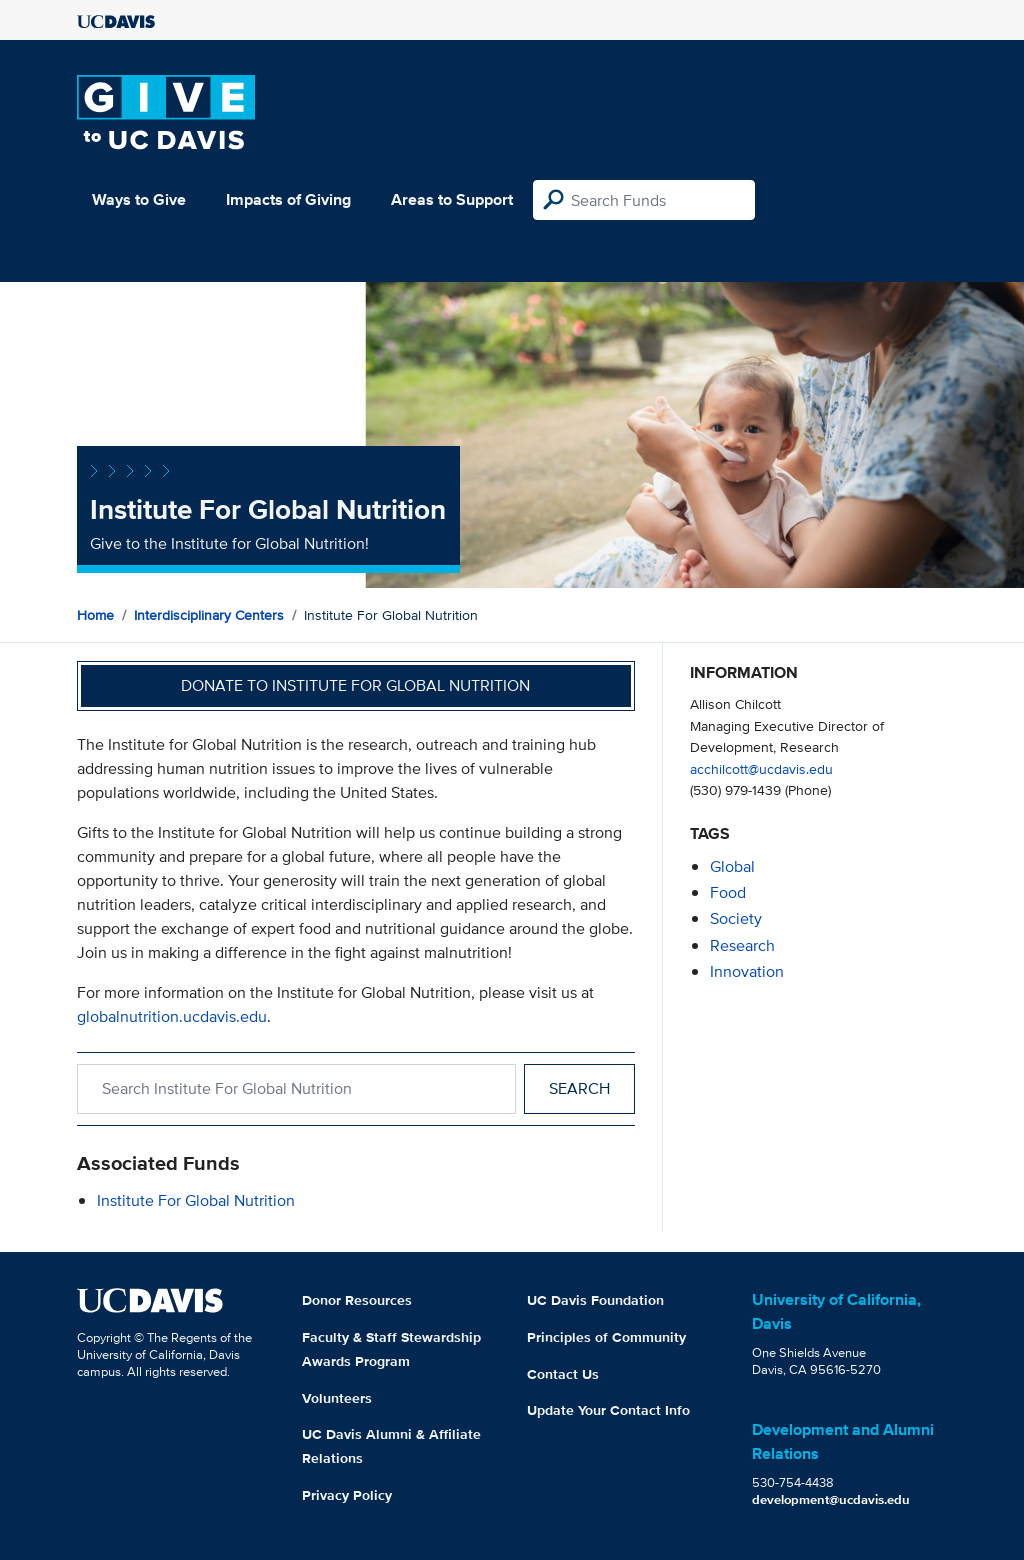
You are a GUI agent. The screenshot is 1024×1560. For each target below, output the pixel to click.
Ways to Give (139, 199)
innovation (747, 971)
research (742, 945)
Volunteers (337, 1398)
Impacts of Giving (288, 199)
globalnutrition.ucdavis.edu (172, 1016)
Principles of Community (606, 1337)
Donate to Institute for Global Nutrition (355, 685)
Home (95, 615)
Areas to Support (452, 199)
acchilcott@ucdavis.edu (761, 768)
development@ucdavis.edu (831, 1499)
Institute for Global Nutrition (196, 1200)
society (736, 918)
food (728, 892)
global (732, 866)
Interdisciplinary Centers (209, 615)
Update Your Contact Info (608, 1410)
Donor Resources (357, 1300)
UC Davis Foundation (595, 1300)
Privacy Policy (347, 1495)
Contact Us (563, 1374)
